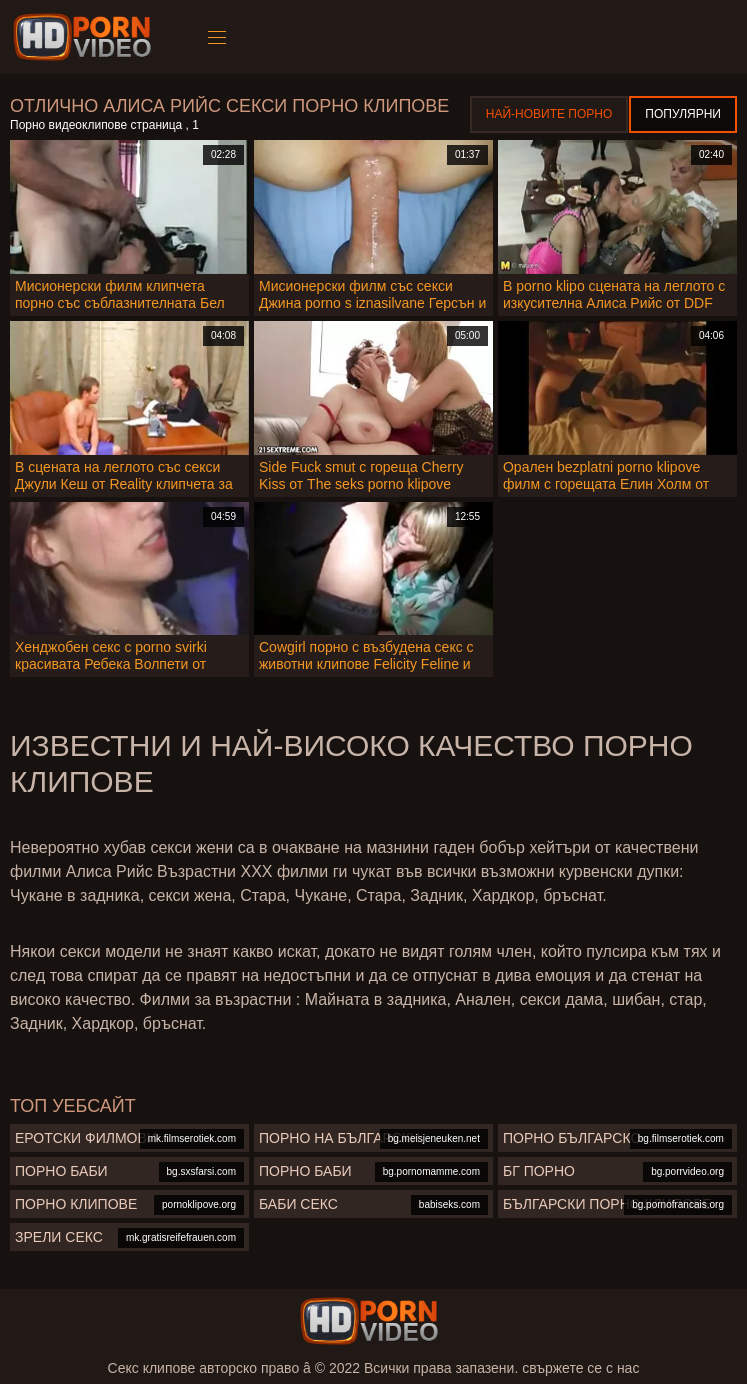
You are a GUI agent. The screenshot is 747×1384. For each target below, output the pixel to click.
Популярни (683, 114)
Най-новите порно (549, 114)
